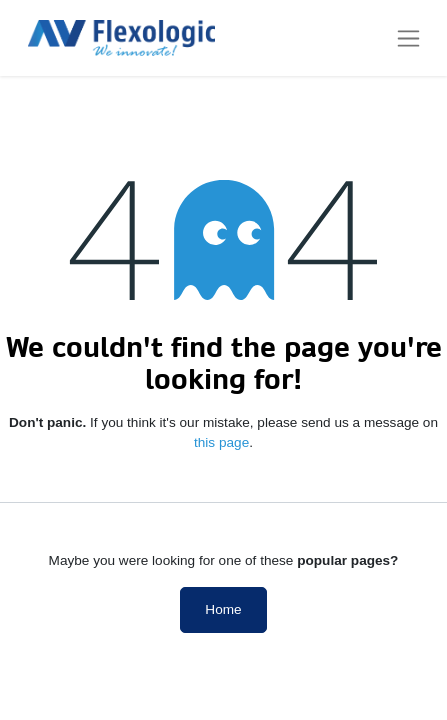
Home (223, 609)
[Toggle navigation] (408, 38)
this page (221, 442)
